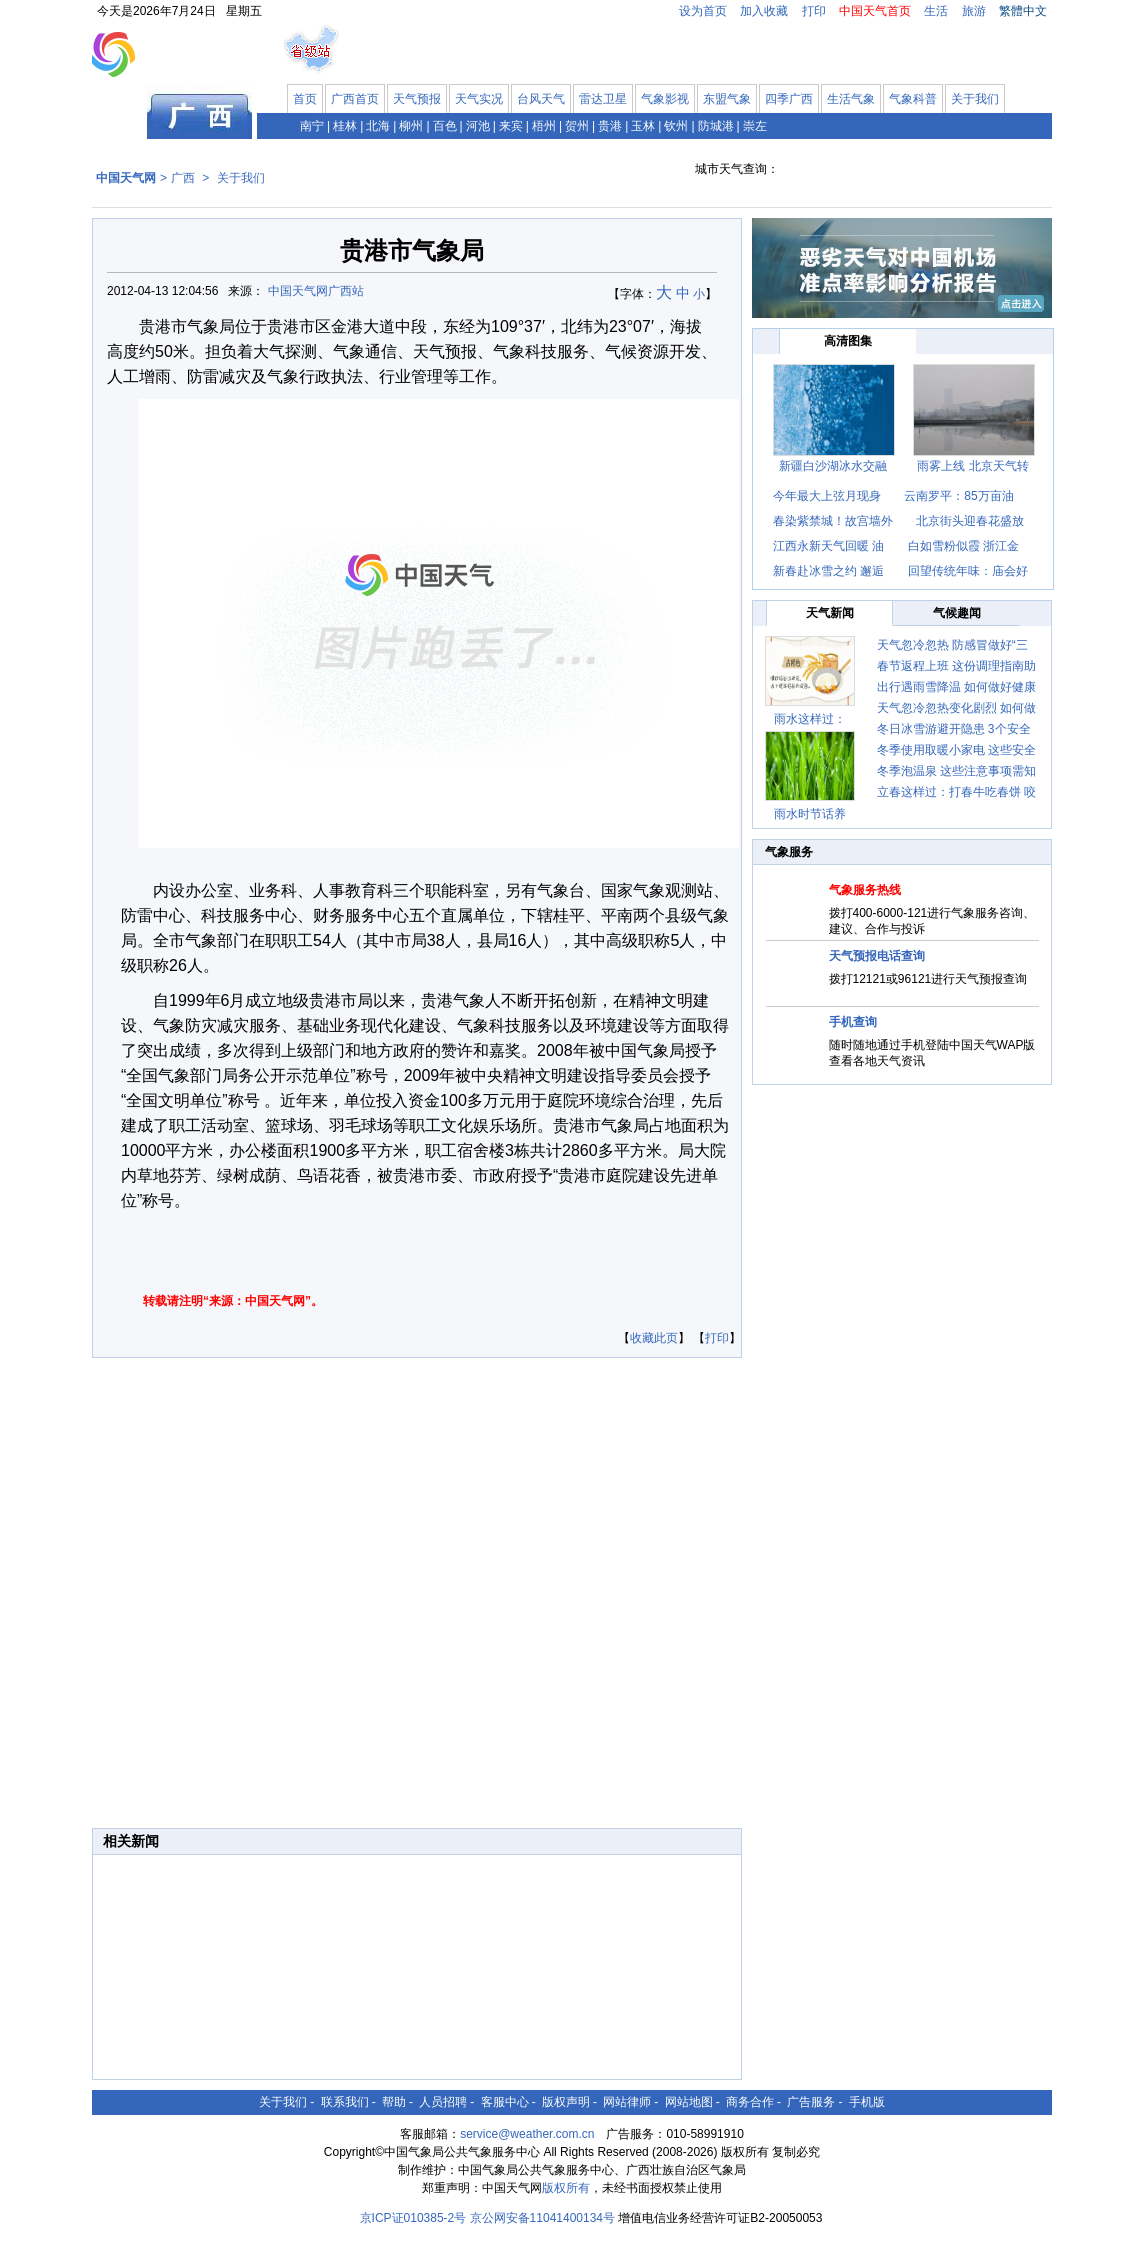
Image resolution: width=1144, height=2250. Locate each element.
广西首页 (355, 99)
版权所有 (566, 2188)
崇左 (755, 126)
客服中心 (505, 2102)
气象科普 (913, 99)
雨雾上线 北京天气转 (972, 466)
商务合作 (750, 2102)
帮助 (394, 2102)
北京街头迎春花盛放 (970, 521)
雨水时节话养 (810, 814)
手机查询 (853, 1022)
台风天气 (541, 99)
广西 (183, 178)
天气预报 (417, 99)
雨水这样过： (810, 719)
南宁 (312, 126)
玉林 (643, 126)
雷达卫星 (603, 99)
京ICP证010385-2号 (413, 2218)
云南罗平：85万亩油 (958, 496)
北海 (378, 126)
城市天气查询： (737, 169)
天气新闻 (830, 613)
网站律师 (627, 2102)
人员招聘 (443, 2102)
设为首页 (703, 11)
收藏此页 (654, 1338)
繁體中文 (1023, 11)
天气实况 (479, 99)
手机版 (867, 2102)
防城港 (716, 126)
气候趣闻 (957, 613)
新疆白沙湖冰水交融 (833, 466)
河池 (478, 126)
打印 (814, 11)
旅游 (974, 11)
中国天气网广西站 (316, 291)
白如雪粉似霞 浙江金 (963, 546)
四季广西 (789, 99)
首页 (305, 99)
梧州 (544, 126)
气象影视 (665, 99)
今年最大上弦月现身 (828, 496)
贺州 (577, 126)
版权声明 (566, 2102)
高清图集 (848, 341)
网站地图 (689, 2102)
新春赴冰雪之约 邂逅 (828, 571)
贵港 (610, 126)
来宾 (511, 126)
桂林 (345, 126)
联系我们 (345, 2102)
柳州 (411, 126)
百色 (445, 126)
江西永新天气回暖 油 (828, 546)
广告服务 (811, 2102)
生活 (936, 11)
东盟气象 (727, 99)
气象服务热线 (865, 890)
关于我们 (975, 99)
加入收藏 (764, 11)
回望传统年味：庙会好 (968, 571)
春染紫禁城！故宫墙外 (833, 521)
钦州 (676, 126)
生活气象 (851, 99)
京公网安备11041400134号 (542, 2218)
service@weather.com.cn (527, 2134)
